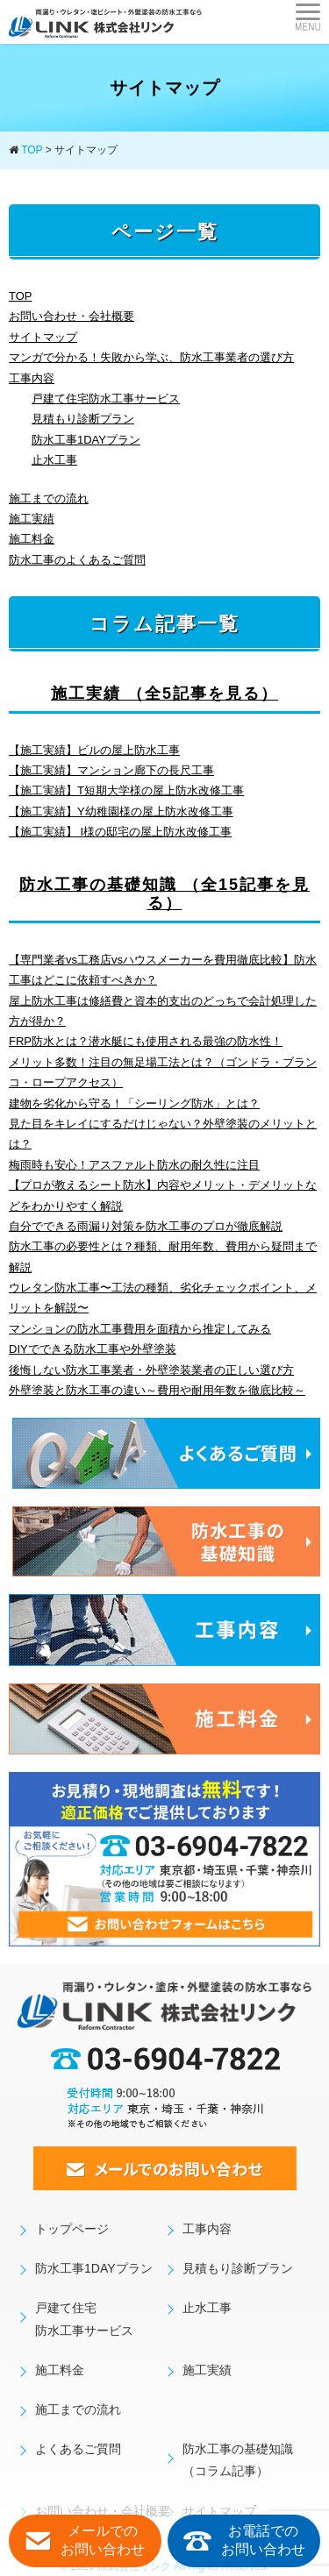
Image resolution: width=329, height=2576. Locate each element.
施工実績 (31, 518)
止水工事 (54, 459)
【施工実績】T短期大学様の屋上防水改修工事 (126, 790)
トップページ (72, 2229)
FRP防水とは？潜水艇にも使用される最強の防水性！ (146, 1041)
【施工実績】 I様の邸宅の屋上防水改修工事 (120, 831)
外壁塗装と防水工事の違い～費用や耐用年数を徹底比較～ (157, 1390)
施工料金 (31, 538)
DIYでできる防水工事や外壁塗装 (92, 1349)
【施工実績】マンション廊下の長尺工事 (111, 770)
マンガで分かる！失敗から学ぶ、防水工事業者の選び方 (151, 357)
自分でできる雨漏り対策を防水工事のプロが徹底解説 (146, 1226)
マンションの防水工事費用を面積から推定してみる (140, 1328)
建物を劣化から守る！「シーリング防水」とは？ (134, 1103)
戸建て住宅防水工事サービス (106, 398)
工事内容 (31, 378)
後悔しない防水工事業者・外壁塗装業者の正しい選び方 (151, 1370)
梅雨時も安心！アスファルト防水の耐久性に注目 (134, 1164)
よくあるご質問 (78, 2449)
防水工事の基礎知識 (164, 894)
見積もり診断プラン (83, 418)
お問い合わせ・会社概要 (71, 316)
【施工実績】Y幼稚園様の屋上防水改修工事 (121, 811)
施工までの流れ (49, 498)
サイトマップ (43, 337)
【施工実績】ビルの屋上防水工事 (94, 750)
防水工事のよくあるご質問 (77, 559)
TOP (20, 295)
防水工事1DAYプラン (86, 439)
